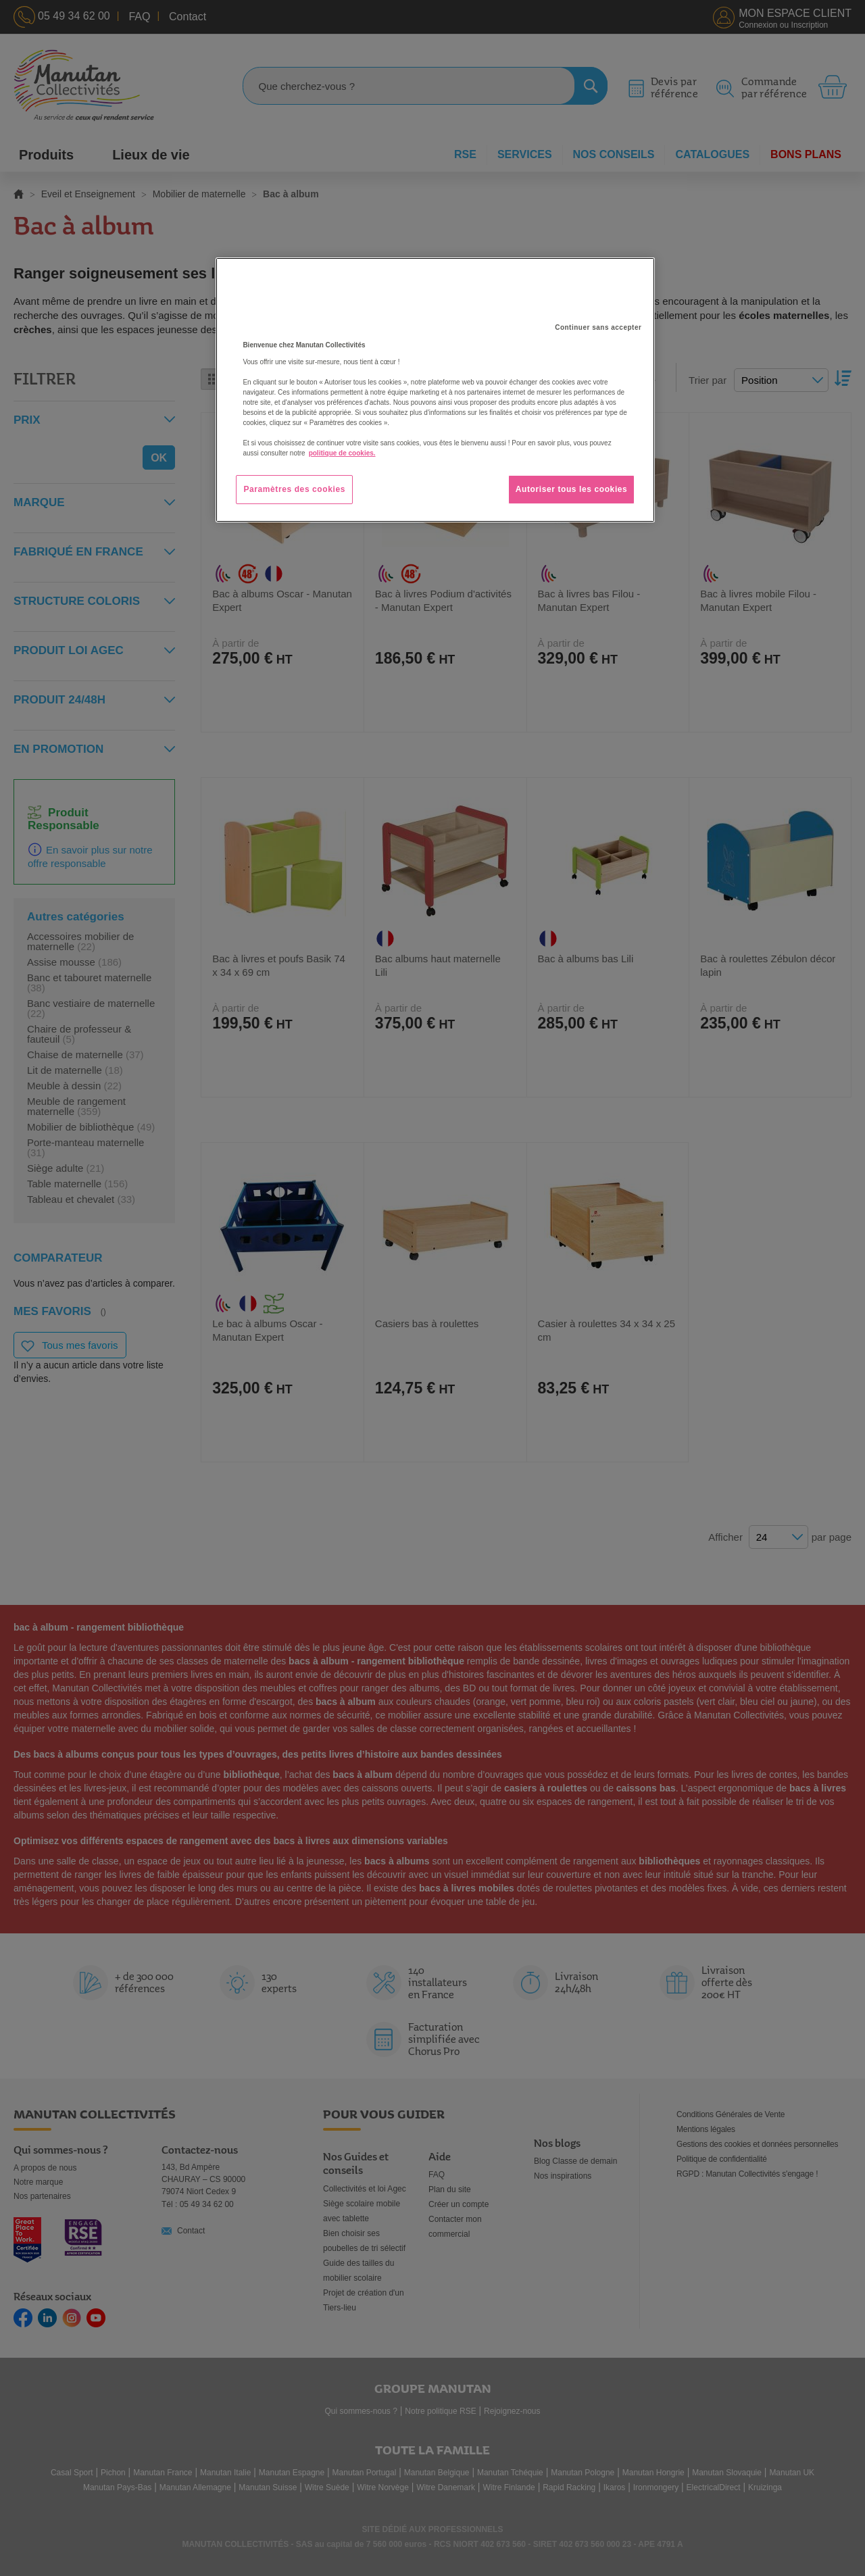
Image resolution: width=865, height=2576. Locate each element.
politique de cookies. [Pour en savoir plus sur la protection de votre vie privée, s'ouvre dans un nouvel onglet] (342, 453)
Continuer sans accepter (598, 327)
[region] (435, 389)
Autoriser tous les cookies (572, 489)
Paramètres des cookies (294, 489)
